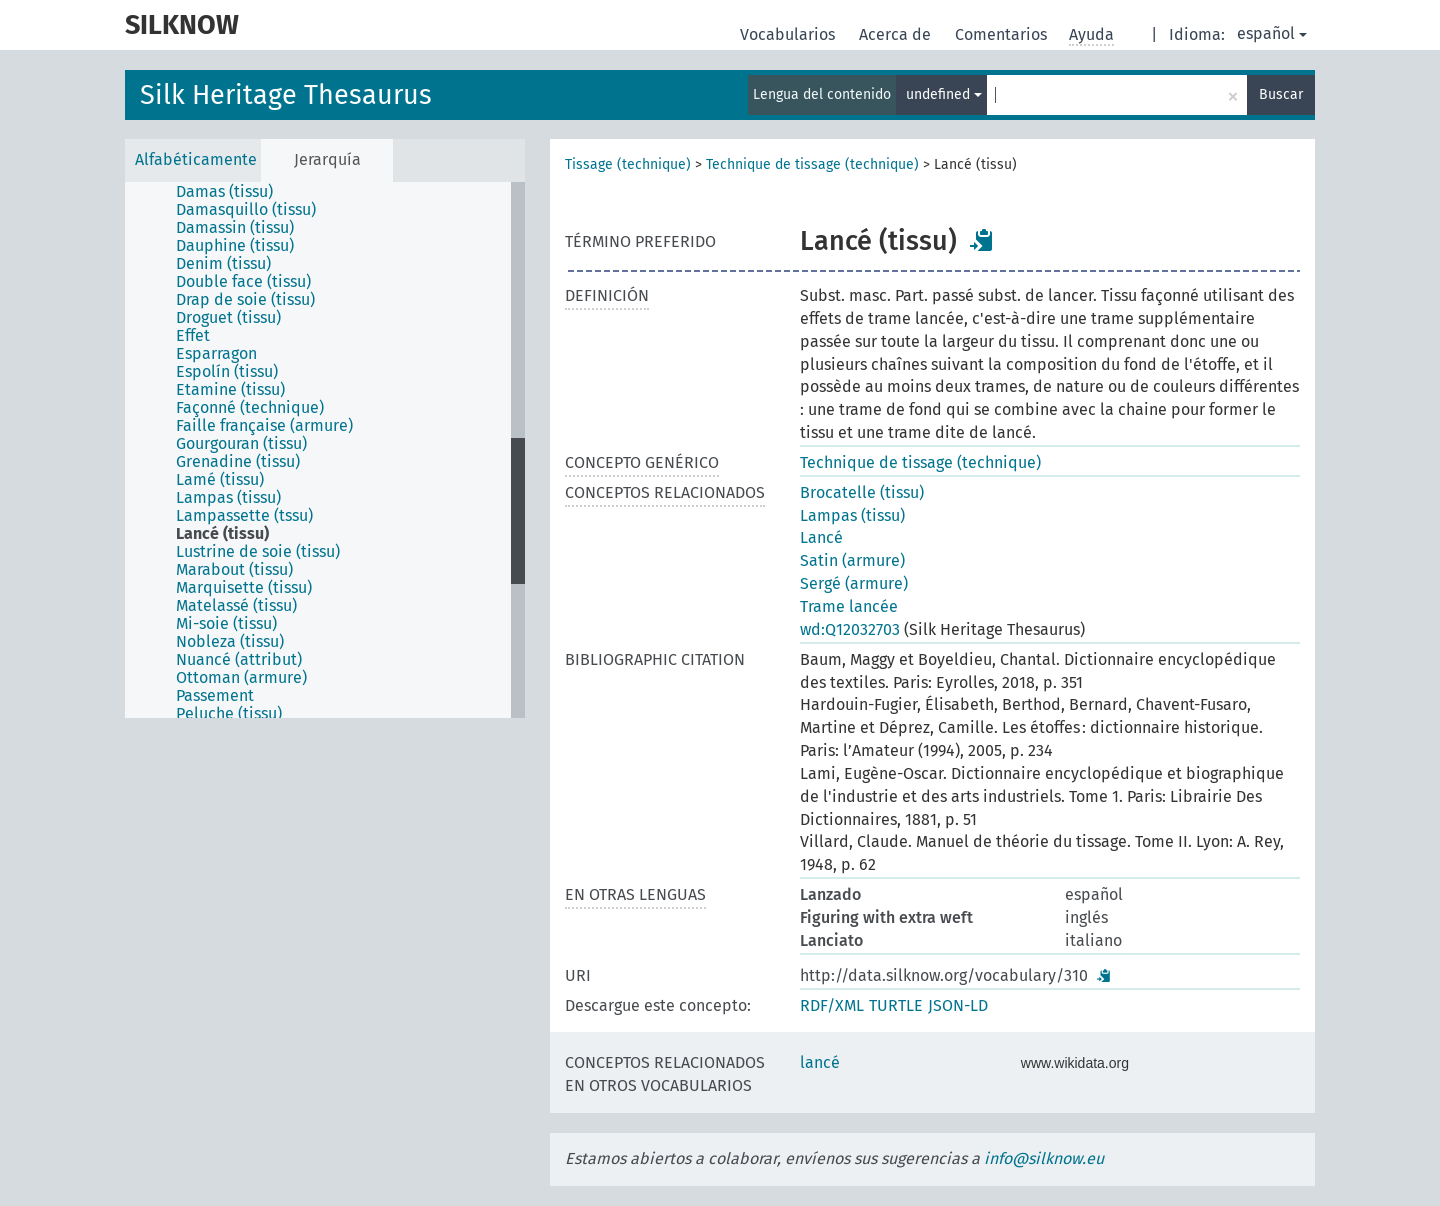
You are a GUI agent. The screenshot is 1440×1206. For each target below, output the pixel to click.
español (1272, 33)
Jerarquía (327, 159)
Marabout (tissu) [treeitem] (234, 570)
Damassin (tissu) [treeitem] (235, 228)
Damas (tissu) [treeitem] (224, 192)
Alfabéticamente (196, 159)
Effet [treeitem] (193, 336)
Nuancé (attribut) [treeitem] (239, 660)
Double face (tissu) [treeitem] (243, 282)
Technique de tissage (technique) (812, 164)
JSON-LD (958, 1005)
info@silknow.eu (1044, 1158)
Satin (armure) (852, 560)
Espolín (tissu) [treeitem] (227, 372)
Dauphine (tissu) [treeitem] (235, 246)
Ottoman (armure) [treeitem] (241, 678)
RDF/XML (832, 1005)
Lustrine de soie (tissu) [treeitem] (258, 552)
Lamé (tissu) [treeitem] (220, 480)
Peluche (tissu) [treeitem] (229, 714)
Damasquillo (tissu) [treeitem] (246, 210)
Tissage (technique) (628, 164)
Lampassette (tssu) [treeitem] (244, 516)
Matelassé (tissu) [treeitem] (236, 606)
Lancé (821, 537)
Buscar (1281, 94)
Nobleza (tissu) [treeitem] (230, 642)
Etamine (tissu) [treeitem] (230, 390)
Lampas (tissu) (852, 515)
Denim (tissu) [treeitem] (223, 264)
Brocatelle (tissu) (862, 492)
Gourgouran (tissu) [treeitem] (241, 444)
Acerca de (897, 34)
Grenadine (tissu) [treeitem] (238, 462)
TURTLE (896, 1005)
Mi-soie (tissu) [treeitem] (226, 624)
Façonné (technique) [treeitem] (250, 408)
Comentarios (1003, 34)
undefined (944, 94)
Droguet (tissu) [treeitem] (228, 318)
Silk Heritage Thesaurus (286, 95)
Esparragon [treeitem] (216, 354)
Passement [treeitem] (215, 696)
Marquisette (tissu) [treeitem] (244, 588)
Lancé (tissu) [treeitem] (222, 534)
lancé (820, 1062)
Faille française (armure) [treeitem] (264, 426)
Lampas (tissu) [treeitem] (228, 498)
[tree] (325, 450)
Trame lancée (849, 606)
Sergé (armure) (854, 583)
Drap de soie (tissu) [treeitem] (245, 300)
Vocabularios (789, 34)
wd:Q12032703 (850, 629)
